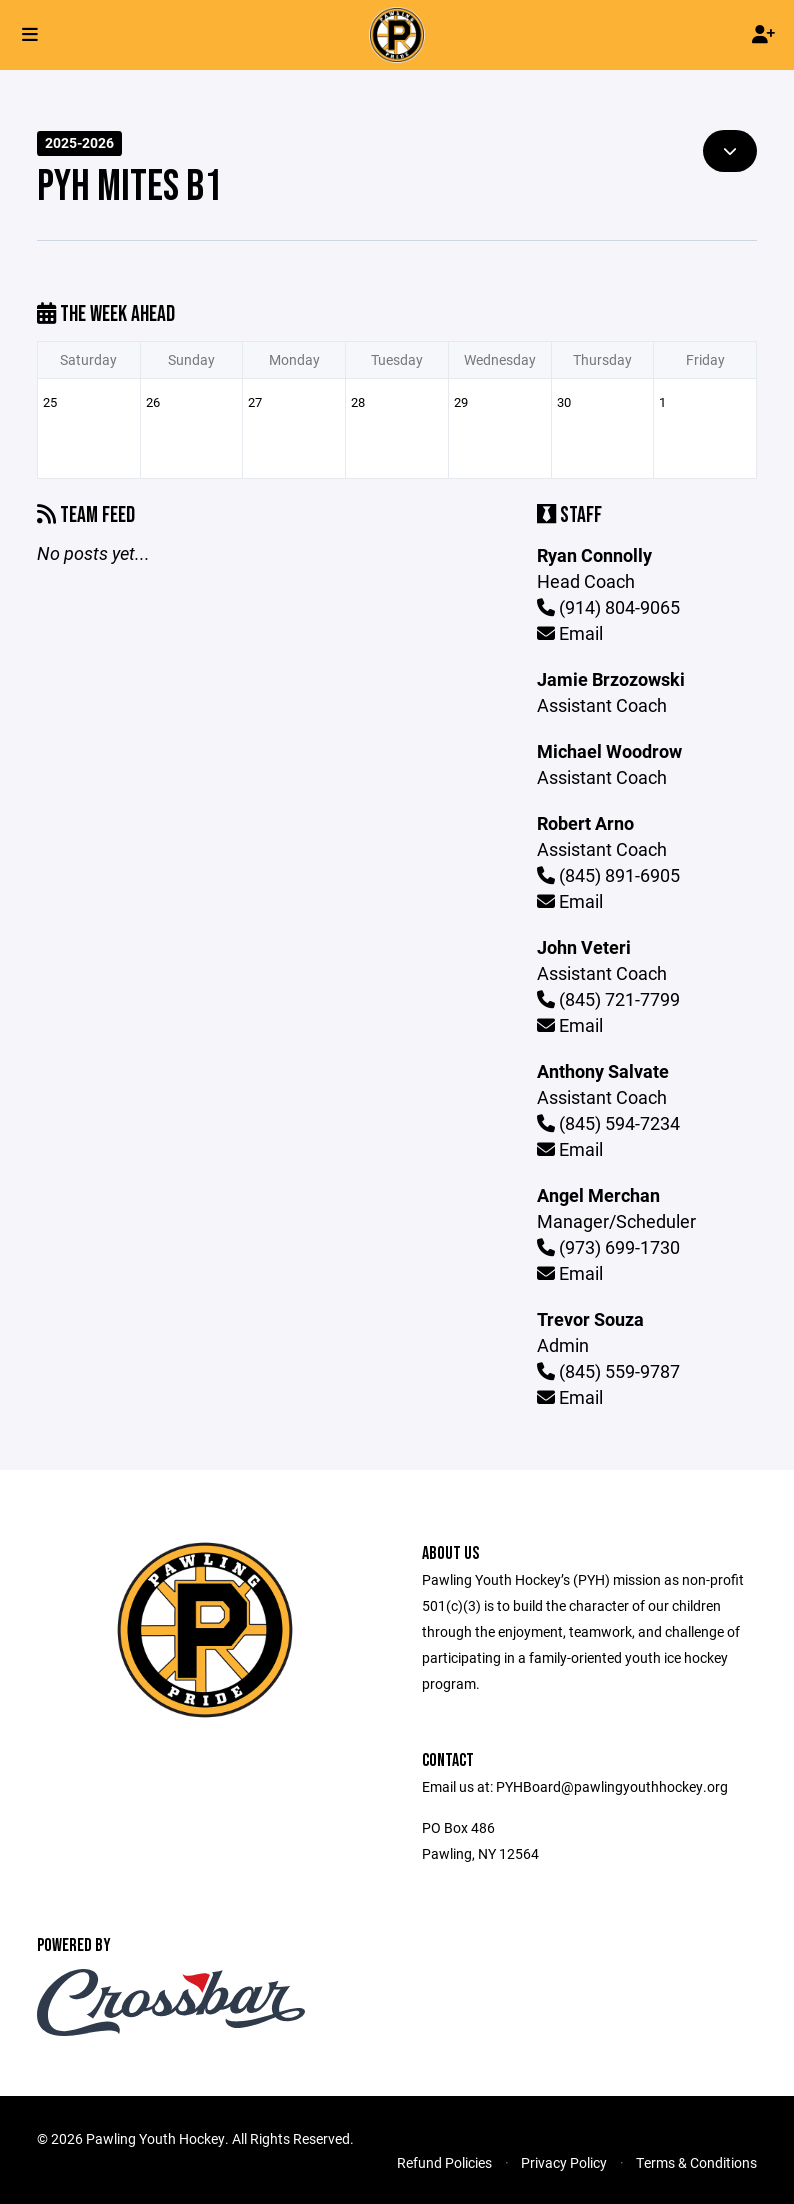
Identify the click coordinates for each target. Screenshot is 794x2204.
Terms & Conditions (696, 2162)
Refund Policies (444, 2162)
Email (570, 633)
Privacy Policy (564, 2162)
